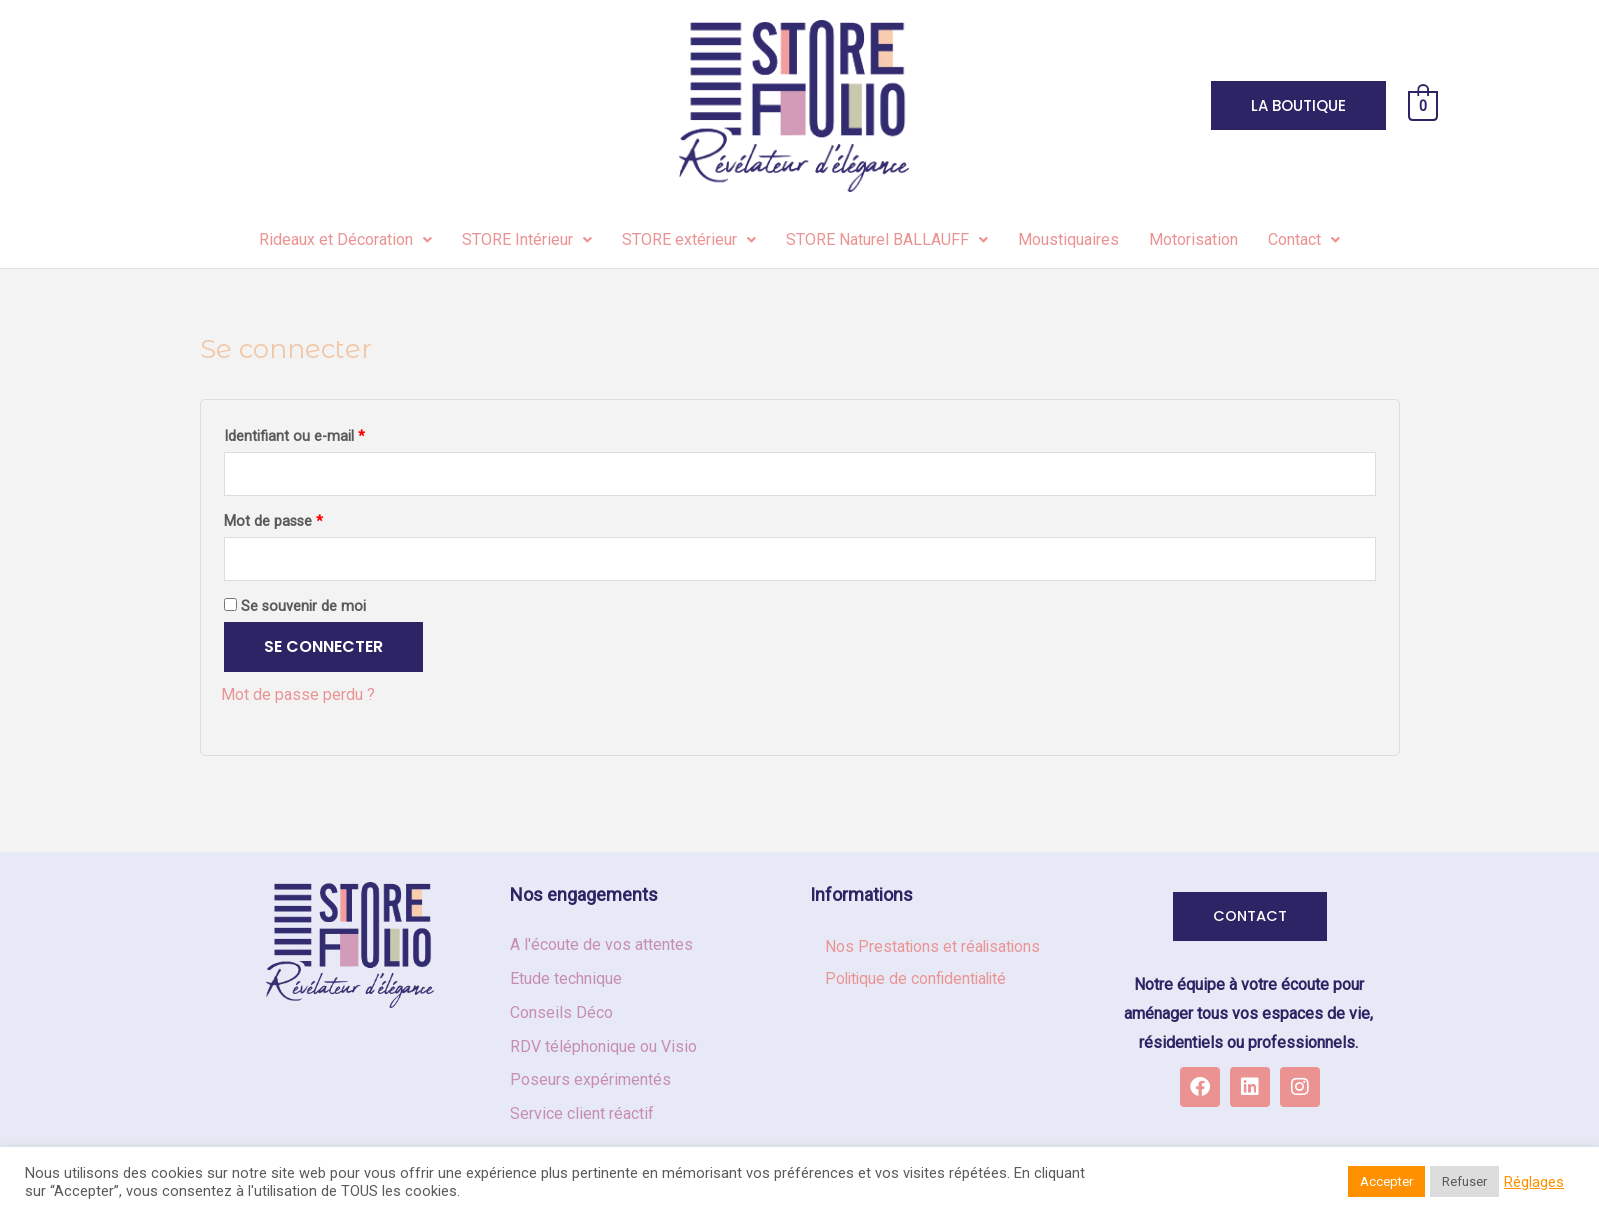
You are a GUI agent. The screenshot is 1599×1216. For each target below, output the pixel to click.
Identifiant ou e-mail (294, 436)
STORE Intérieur (527, 239)
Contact (1304, 239)
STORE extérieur (689, 239)
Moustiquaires (1068, 239)
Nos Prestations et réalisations (934, 947)
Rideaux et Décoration (345, 239)
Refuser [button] (1464, 1181)
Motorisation (1193, 239)
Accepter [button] (1386, 1181)
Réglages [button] (1534, 1182)
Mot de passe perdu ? (298, 695)
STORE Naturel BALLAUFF (887, 239)
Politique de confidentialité (919, 979)
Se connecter (323, 647)
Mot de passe (273, 522)
